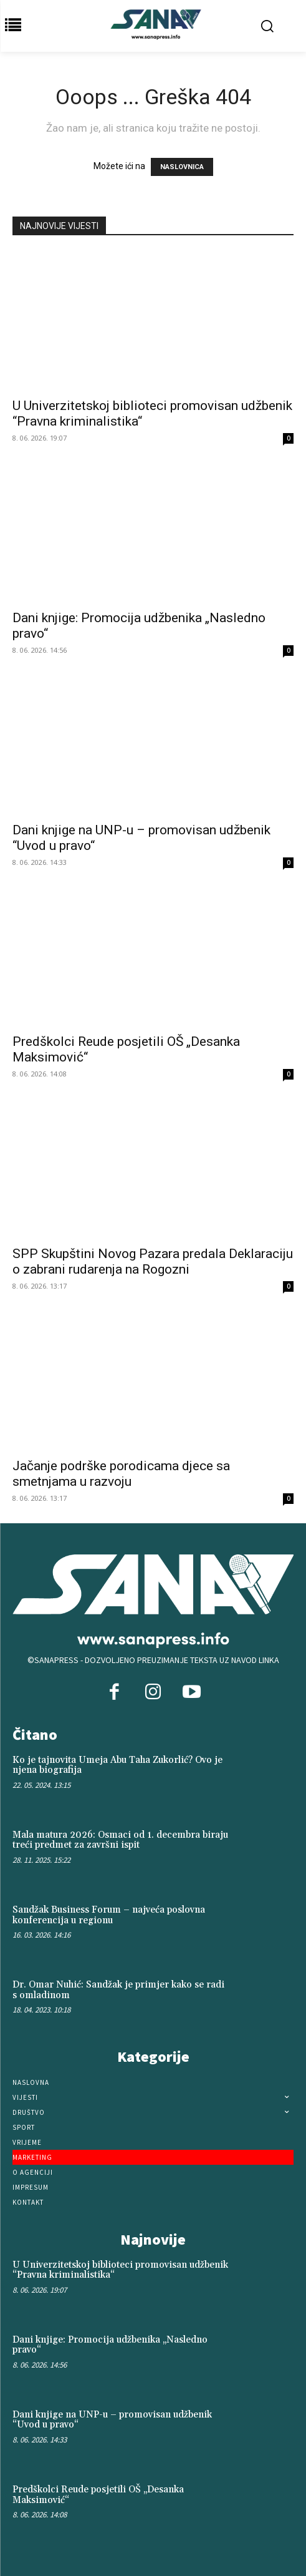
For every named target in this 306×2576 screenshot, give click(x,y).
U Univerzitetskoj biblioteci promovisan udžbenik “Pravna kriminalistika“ (120, 2270)
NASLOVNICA (182, 167)
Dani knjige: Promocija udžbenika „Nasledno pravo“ (110, 2345)
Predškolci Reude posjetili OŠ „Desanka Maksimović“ (98, 2495)
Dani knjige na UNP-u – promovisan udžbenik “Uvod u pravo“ (112, 2420)
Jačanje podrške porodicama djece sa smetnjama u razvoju (121, 1473)
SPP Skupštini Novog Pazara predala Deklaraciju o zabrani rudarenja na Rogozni (152, 1261)
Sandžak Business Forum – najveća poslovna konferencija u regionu (108, 1915)
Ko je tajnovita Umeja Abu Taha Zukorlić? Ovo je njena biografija (117, 1765)
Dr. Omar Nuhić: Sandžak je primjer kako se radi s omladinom (118, 1990)
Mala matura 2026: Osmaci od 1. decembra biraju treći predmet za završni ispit (120, 1840)
